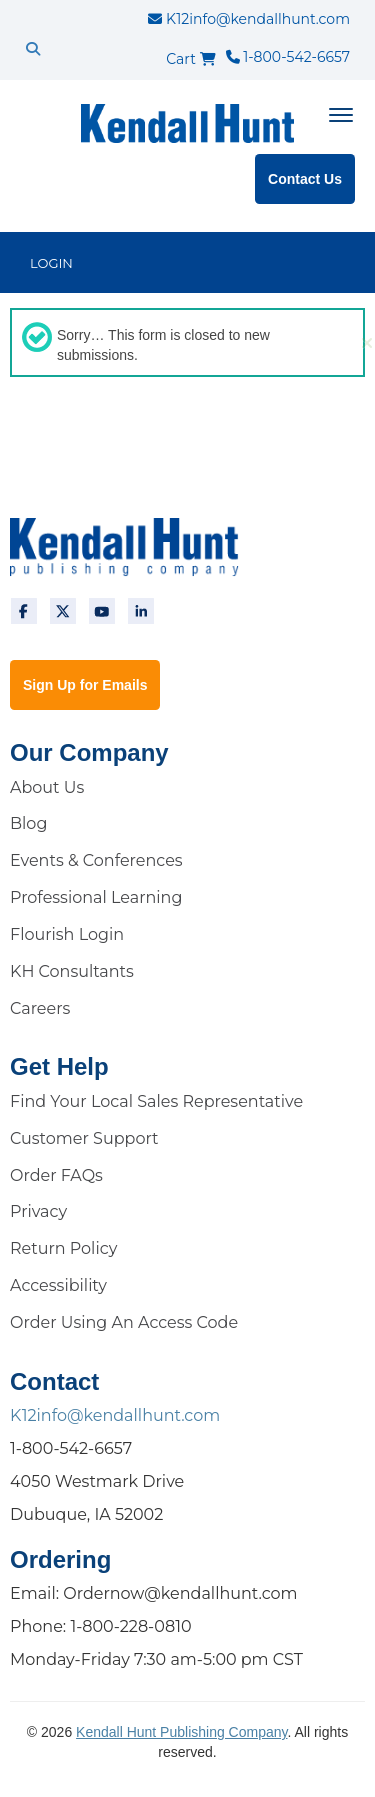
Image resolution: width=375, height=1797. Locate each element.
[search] (33, 49)
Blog (28, 823)
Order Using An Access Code (124, 1322)
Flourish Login (67, 934)
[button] (367, 343)
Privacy (38, 1211)
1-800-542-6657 (288, 57)
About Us (47, 787)
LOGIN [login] (51, 263)
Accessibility (58, 1285)
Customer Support (84, 1138)
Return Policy (63, 1248)
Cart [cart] (190, 59)
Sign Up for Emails (85, 685)
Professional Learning (96, 897)
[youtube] (102, 611)
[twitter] (63, 611)
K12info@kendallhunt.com (249, 19)
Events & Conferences (96, 860)
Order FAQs (56, 1175)
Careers (40, 1008)
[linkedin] (141, 611)
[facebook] (24, 611)
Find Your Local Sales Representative (156, 1101)
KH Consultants (72, 971)
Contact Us (305, 179)
